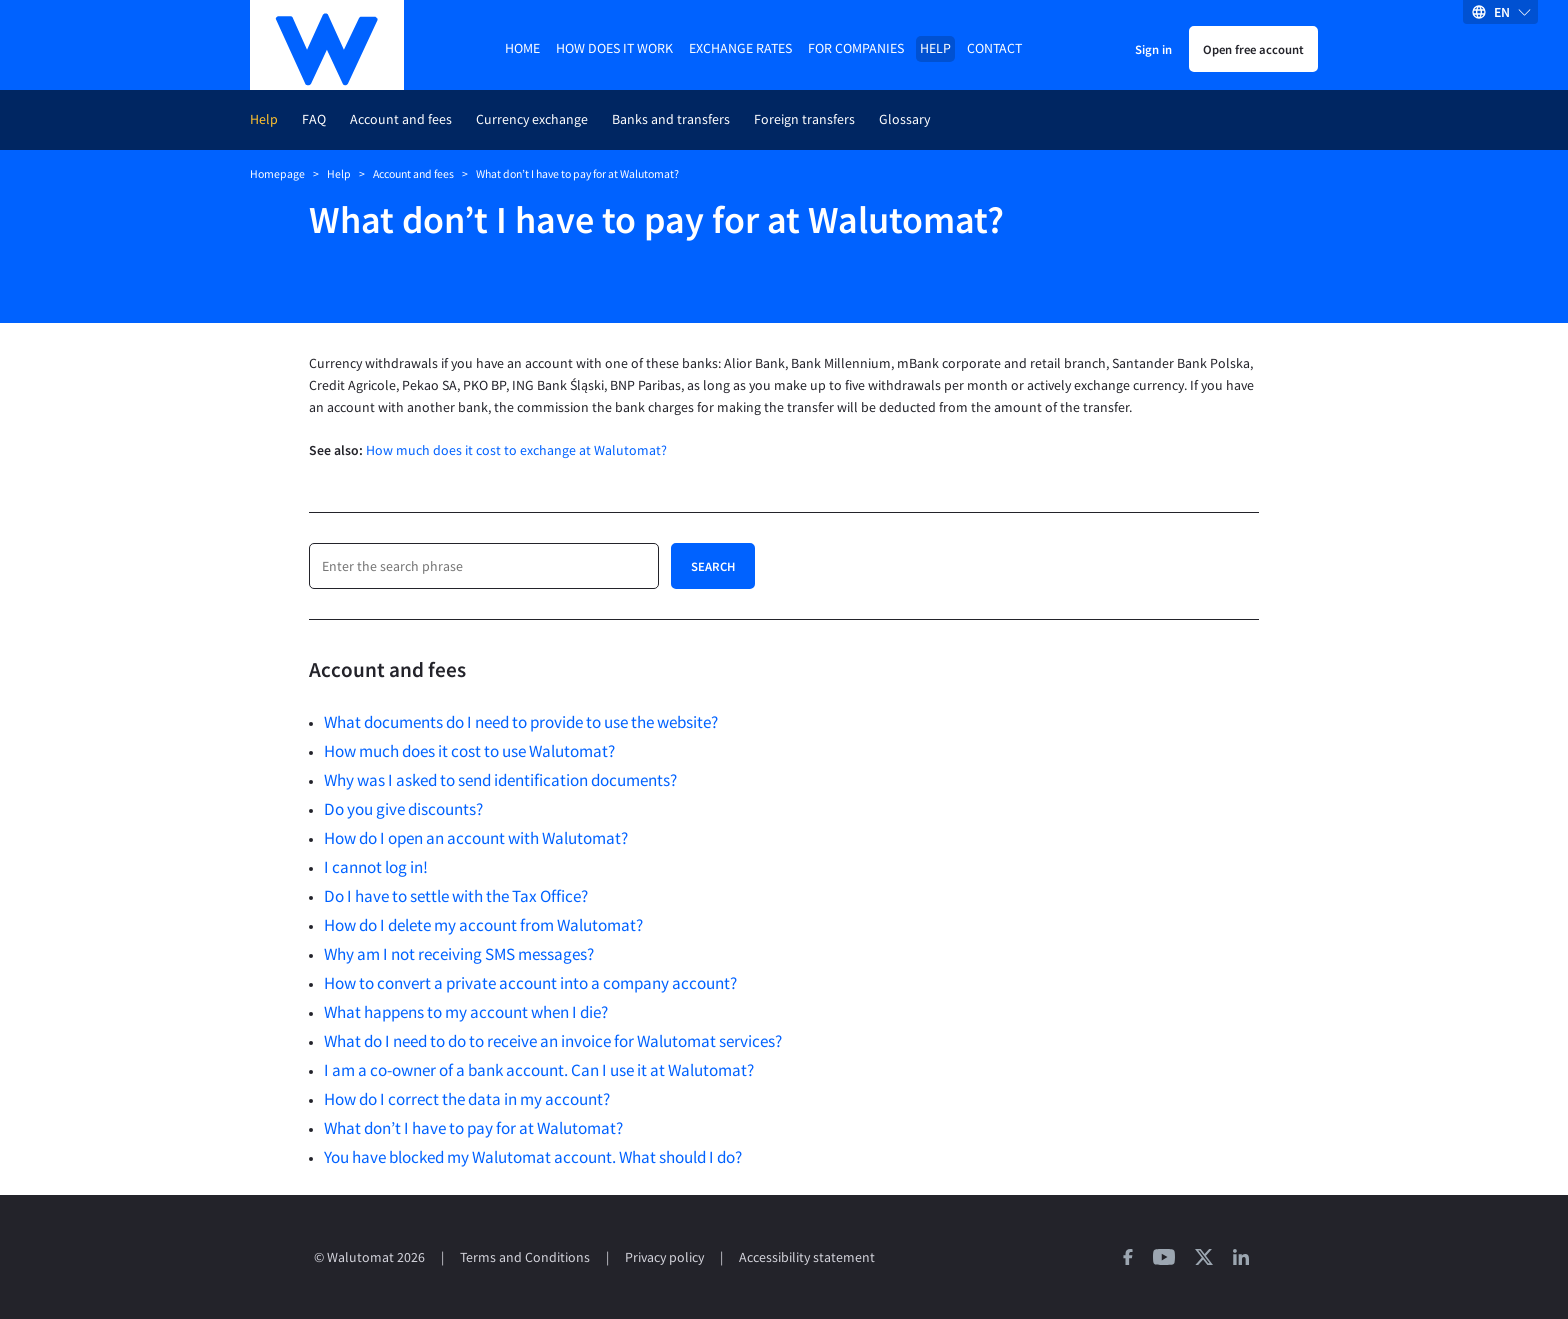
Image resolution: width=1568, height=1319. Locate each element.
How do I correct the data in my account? (467, 1099)
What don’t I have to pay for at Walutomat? (473, 1128)
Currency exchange (532, 119)
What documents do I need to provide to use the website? (521, 722)
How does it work (614, 48)
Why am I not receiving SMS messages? (459, 954)
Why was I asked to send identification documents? (500, 780)
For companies (856, 48)
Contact (994, 48)
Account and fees (401, 119)
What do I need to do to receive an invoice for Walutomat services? (553, 1041)
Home (522, 48)
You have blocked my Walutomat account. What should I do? (533, 1157)
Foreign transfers (804, 119)
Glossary (904, 119)
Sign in (1153, 49)
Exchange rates (740, 48)
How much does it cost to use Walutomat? (469, 751)
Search (713, 566)
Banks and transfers (671, 119)
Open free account (1253, 49)
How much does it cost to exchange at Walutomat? (516, 450)
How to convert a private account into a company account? (530, 983)
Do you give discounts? (403, 809)
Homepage (277, 174)
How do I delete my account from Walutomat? (483, 925)
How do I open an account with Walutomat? (476, 838)
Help (935, 48)
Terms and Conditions (525, 1257)
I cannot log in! (376, 867)
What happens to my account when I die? (466, 1012)
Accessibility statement (807, 1257)
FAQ (314, 119)
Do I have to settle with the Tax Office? (456, 896)
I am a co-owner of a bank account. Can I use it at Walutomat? (539, 1070)
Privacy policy (664, 1257)
